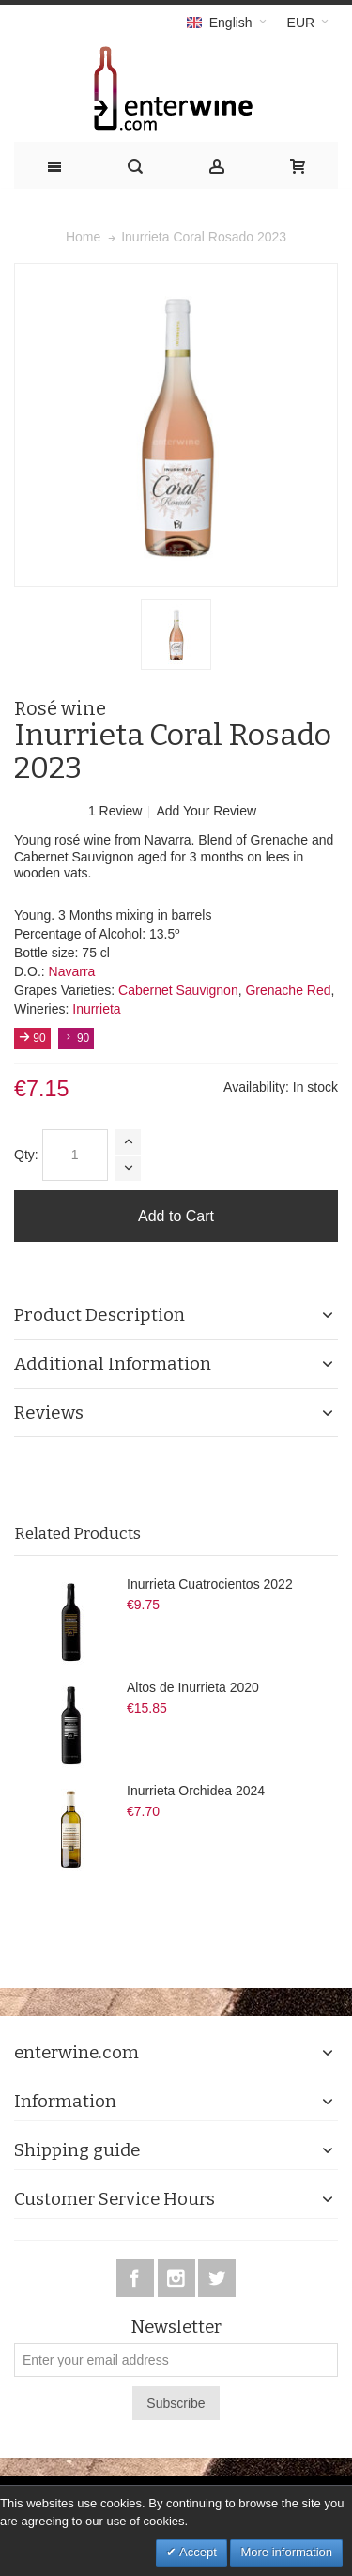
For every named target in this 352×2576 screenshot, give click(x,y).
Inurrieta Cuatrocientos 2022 (210, 1583)
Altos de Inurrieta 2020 (193, 1687)
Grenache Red (287, 990)
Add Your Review (206, 810)
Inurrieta (96, 1008)
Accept (196, 2552)
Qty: (26, 1154)
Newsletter (176, 2327)
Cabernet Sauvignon (178, 990)
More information (286, 2552)
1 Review (116, 810)
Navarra (72, 971)
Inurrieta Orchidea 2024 (196, 1790)
